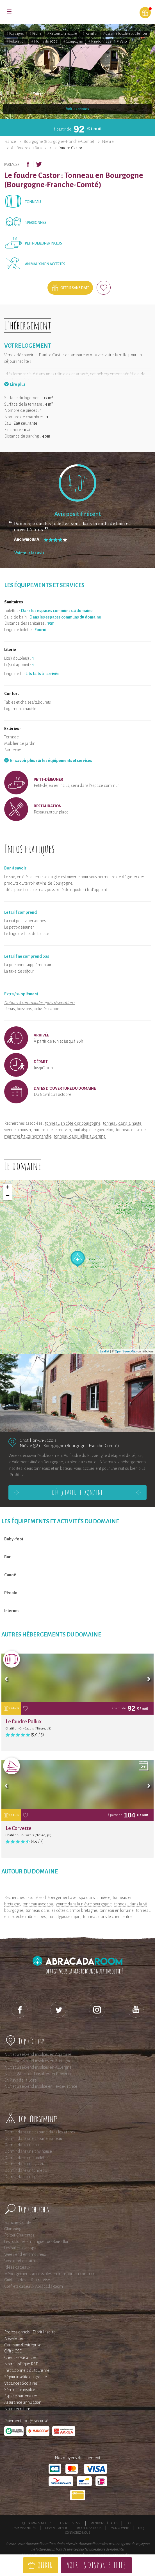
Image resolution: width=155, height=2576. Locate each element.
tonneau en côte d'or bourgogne (72, 1123)
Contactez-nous (77, 2532)
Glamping (12, 2229)
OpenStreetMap (126, 1351)
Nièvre (108, 141)
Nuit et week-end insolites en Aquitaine (37, 2054)
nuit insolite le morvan (52, 1129)
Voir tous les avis (29, 553)
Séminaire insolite (19, 2389)
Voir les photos (77, 109)
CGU (130, 2523)
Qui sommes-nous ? (36, 2523)
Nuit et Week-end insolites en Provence (38, 2074)
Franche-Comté (17, 2222)
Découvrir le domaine (77, 1492)
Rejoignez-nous (89, 2527)
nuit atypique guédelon (93, 1129)
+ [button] (8, 1188)
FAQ (140, 2527)
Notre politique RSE (21, 2364)
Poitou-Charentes (19, 2235)
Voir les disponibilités (96, 2565)
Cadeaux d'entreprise (22, 2345)
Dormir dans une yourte (24, 2164)
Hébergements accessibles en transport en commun (49, 2274)
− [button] (8, 1196)
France (10, 141)
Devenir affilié (56, 2527)
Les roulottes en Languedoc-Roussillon (36, 2241)
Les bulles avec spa (20, 2248)
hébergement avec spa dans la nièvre (77, 1897)
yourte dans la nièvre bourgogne (83, 1904)
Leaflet (104, 1351)
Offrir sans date (74, 288)
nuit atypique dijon (64, 1916)
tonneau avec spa (38, 1904)
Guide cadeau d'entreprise (27, 2280)
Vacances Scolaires (21, 2383)
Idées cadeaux (17, 2267)
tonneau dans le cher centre (107, 1916)
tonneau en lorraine (116, 1910)
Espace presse (70, 2523)
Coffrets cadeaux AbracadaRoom (33, 2286)
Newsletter (13, 2338)
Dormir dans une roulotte (26, 2158)
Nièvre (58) (30, 1445)
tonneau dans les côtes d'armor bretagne (61, 1910)
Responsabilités (24, 2527)
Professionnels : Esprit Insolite (30, 2332)
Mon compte (120, 2527)
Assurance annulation (22, 2402)
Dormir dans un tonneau (25, 2170)
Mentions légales (103, 2523)
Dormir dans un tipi (20, 2177)
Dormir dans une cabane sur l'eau (33, 2138)
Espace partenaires (21, 2396)
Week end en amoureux (25, 2254)
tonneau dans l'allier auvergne (80, 1136)
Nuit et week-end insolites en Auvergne (38, 2067)
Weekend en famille (22, 2261)
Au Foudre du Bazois (28, 148)
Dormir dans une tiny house (28, 2151)
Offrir (44, 2565)
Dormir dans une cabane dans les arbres (39, 2132)
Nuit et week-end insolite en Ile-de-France (40, 2086)
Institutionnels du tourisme (26, 2370)
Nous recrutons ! (18, 2409)
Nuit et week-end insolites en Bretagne (37, 2061)
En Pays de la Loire (20, 2080)
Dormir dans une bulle (23, 2145)
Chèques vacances (20, 2357)
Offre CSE (13, 2351)
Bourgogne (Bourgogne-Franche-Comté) (59, 141)
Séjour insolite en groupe (25, 2377)
